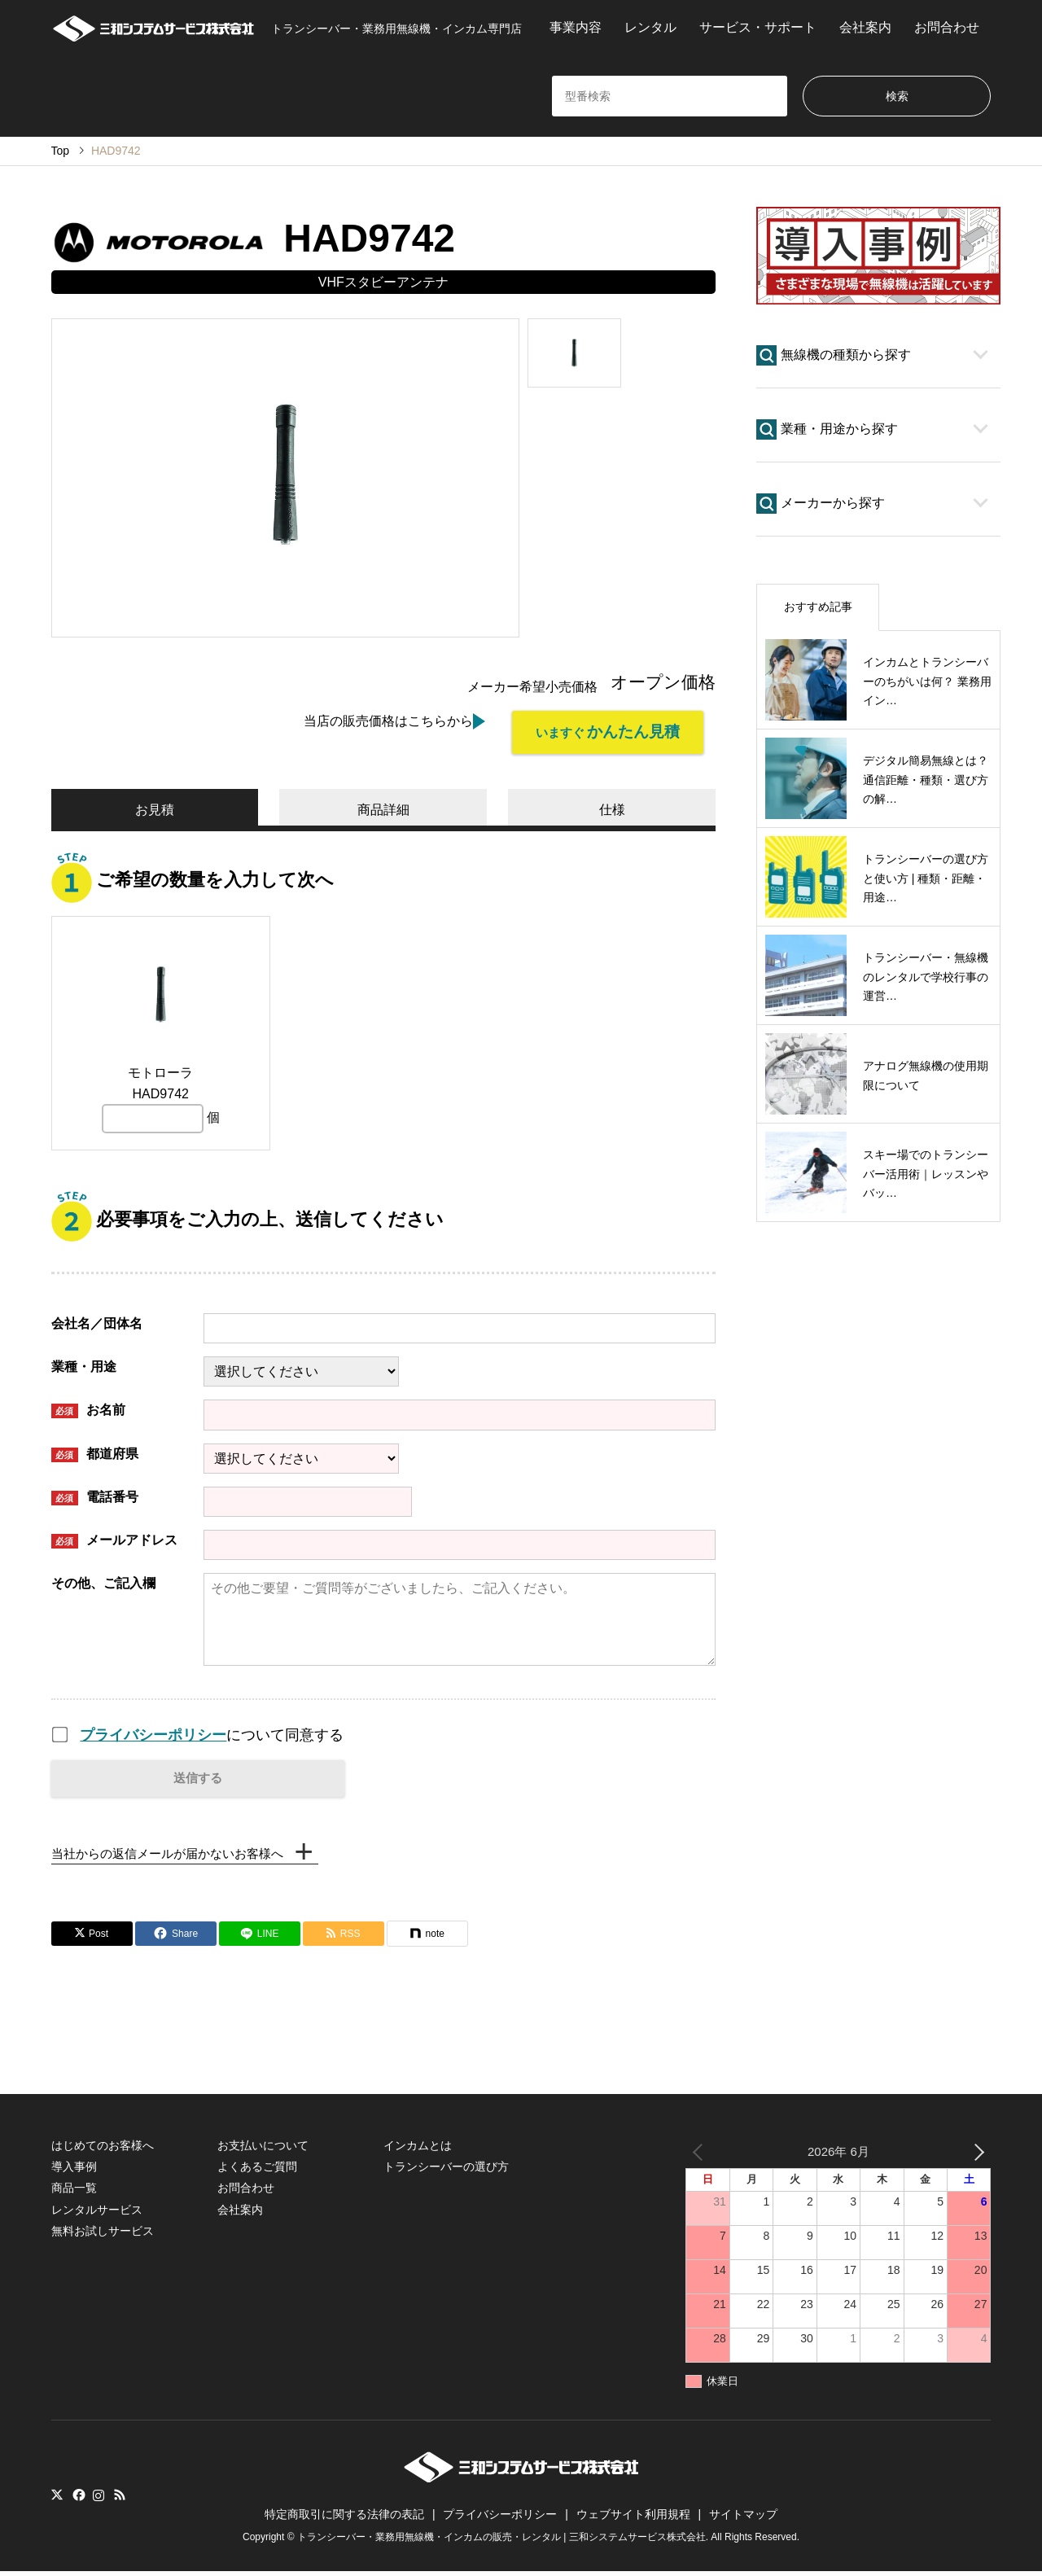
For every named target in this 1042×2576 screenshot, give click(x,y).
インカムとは (417, 2149)
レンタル (650, 27)
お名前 (88, 1407)
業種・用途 (83, 1363)
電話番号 (94, 1493)
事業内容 (575, 27)
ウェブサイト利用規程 (633, 2519)
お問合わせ (946, 27)
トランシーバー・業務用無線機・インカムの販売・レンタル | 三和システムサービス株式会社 (501, 2542)
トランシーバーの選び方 (446, 2171)
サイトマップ (743, 2519)
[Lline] (259, 1937)
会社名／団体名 (96, 1320)
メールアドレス (114, 1536)
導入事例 (74, 2171)
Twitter (57, 2499)
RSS (119, 2499)
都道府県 (94, 1450)
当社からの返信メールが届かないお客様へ (175, 1856)
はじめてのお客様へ (102, 2149)
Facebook (77, 2499)
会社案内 (865, 27)
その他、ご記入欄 (103, 1580)
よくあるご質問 (257, 2171)
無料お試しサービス (102, 2235)
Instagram (98, 2499)
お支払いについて (263, 2149)
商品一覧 (74, 2192)
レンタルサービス (96, 2214)
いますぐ (596, 734)
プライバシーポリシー (153, 1731)
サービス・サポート (758, 27)
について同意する (212, 1731)
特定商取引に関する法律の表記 (344, 2519)
